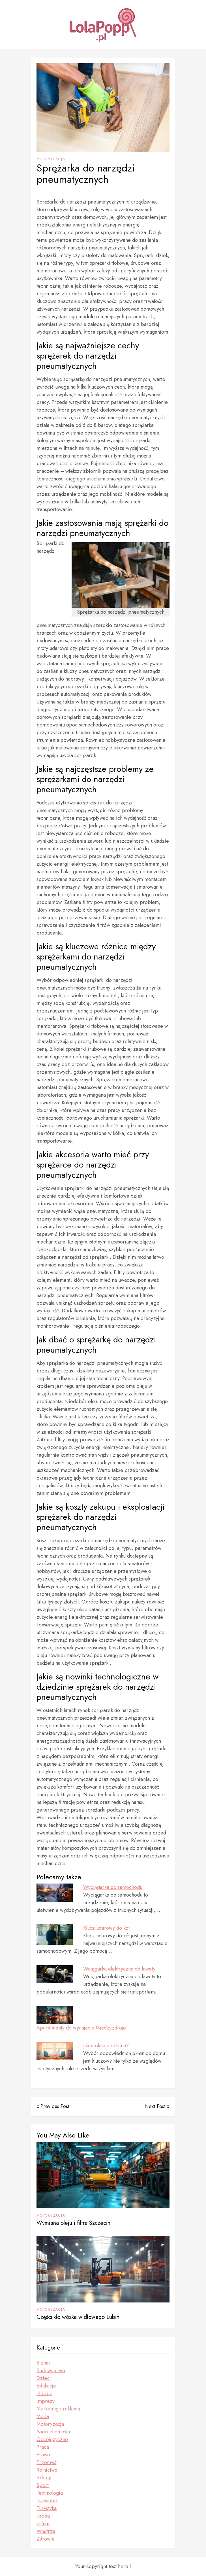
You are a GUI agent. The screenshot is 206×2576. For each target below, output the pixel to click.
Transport (47, 2500)
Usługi (43, 2523)
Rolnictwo (47, 2470)
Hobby (44, 2393)
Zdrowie (46, 2539)
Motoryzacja (51, 159)
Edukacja (46, 2385)
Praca (43, 2447)
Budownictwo (51, 2370)
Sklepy (44, 2477)
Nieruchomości (53, 2431)
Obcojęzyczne (52, 2439)
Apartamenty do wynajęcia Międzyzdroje (81, 2027)
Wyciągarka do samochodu (112, 1887)
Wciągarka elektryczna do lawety (119, 1969)
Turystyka (47, 2508)
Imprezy (46, 2401)
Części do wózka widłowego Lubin (78, 2317)
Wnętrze (46, 2531)
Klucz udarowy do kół (106, 1928)
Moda (43, 2416)
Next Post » (157, 2106)
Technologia (50, 2493)
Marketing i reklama (58, 2408)
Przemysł (46, 2462)
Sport (43, 2485)
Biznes (44, 2363)
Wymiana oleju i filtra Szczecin (73, 2223)
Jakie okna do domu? (106, 2045)
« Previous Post (53, 2106)
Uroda (43, 2516)
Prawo (43, 2454)
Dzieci (44, 2378)
